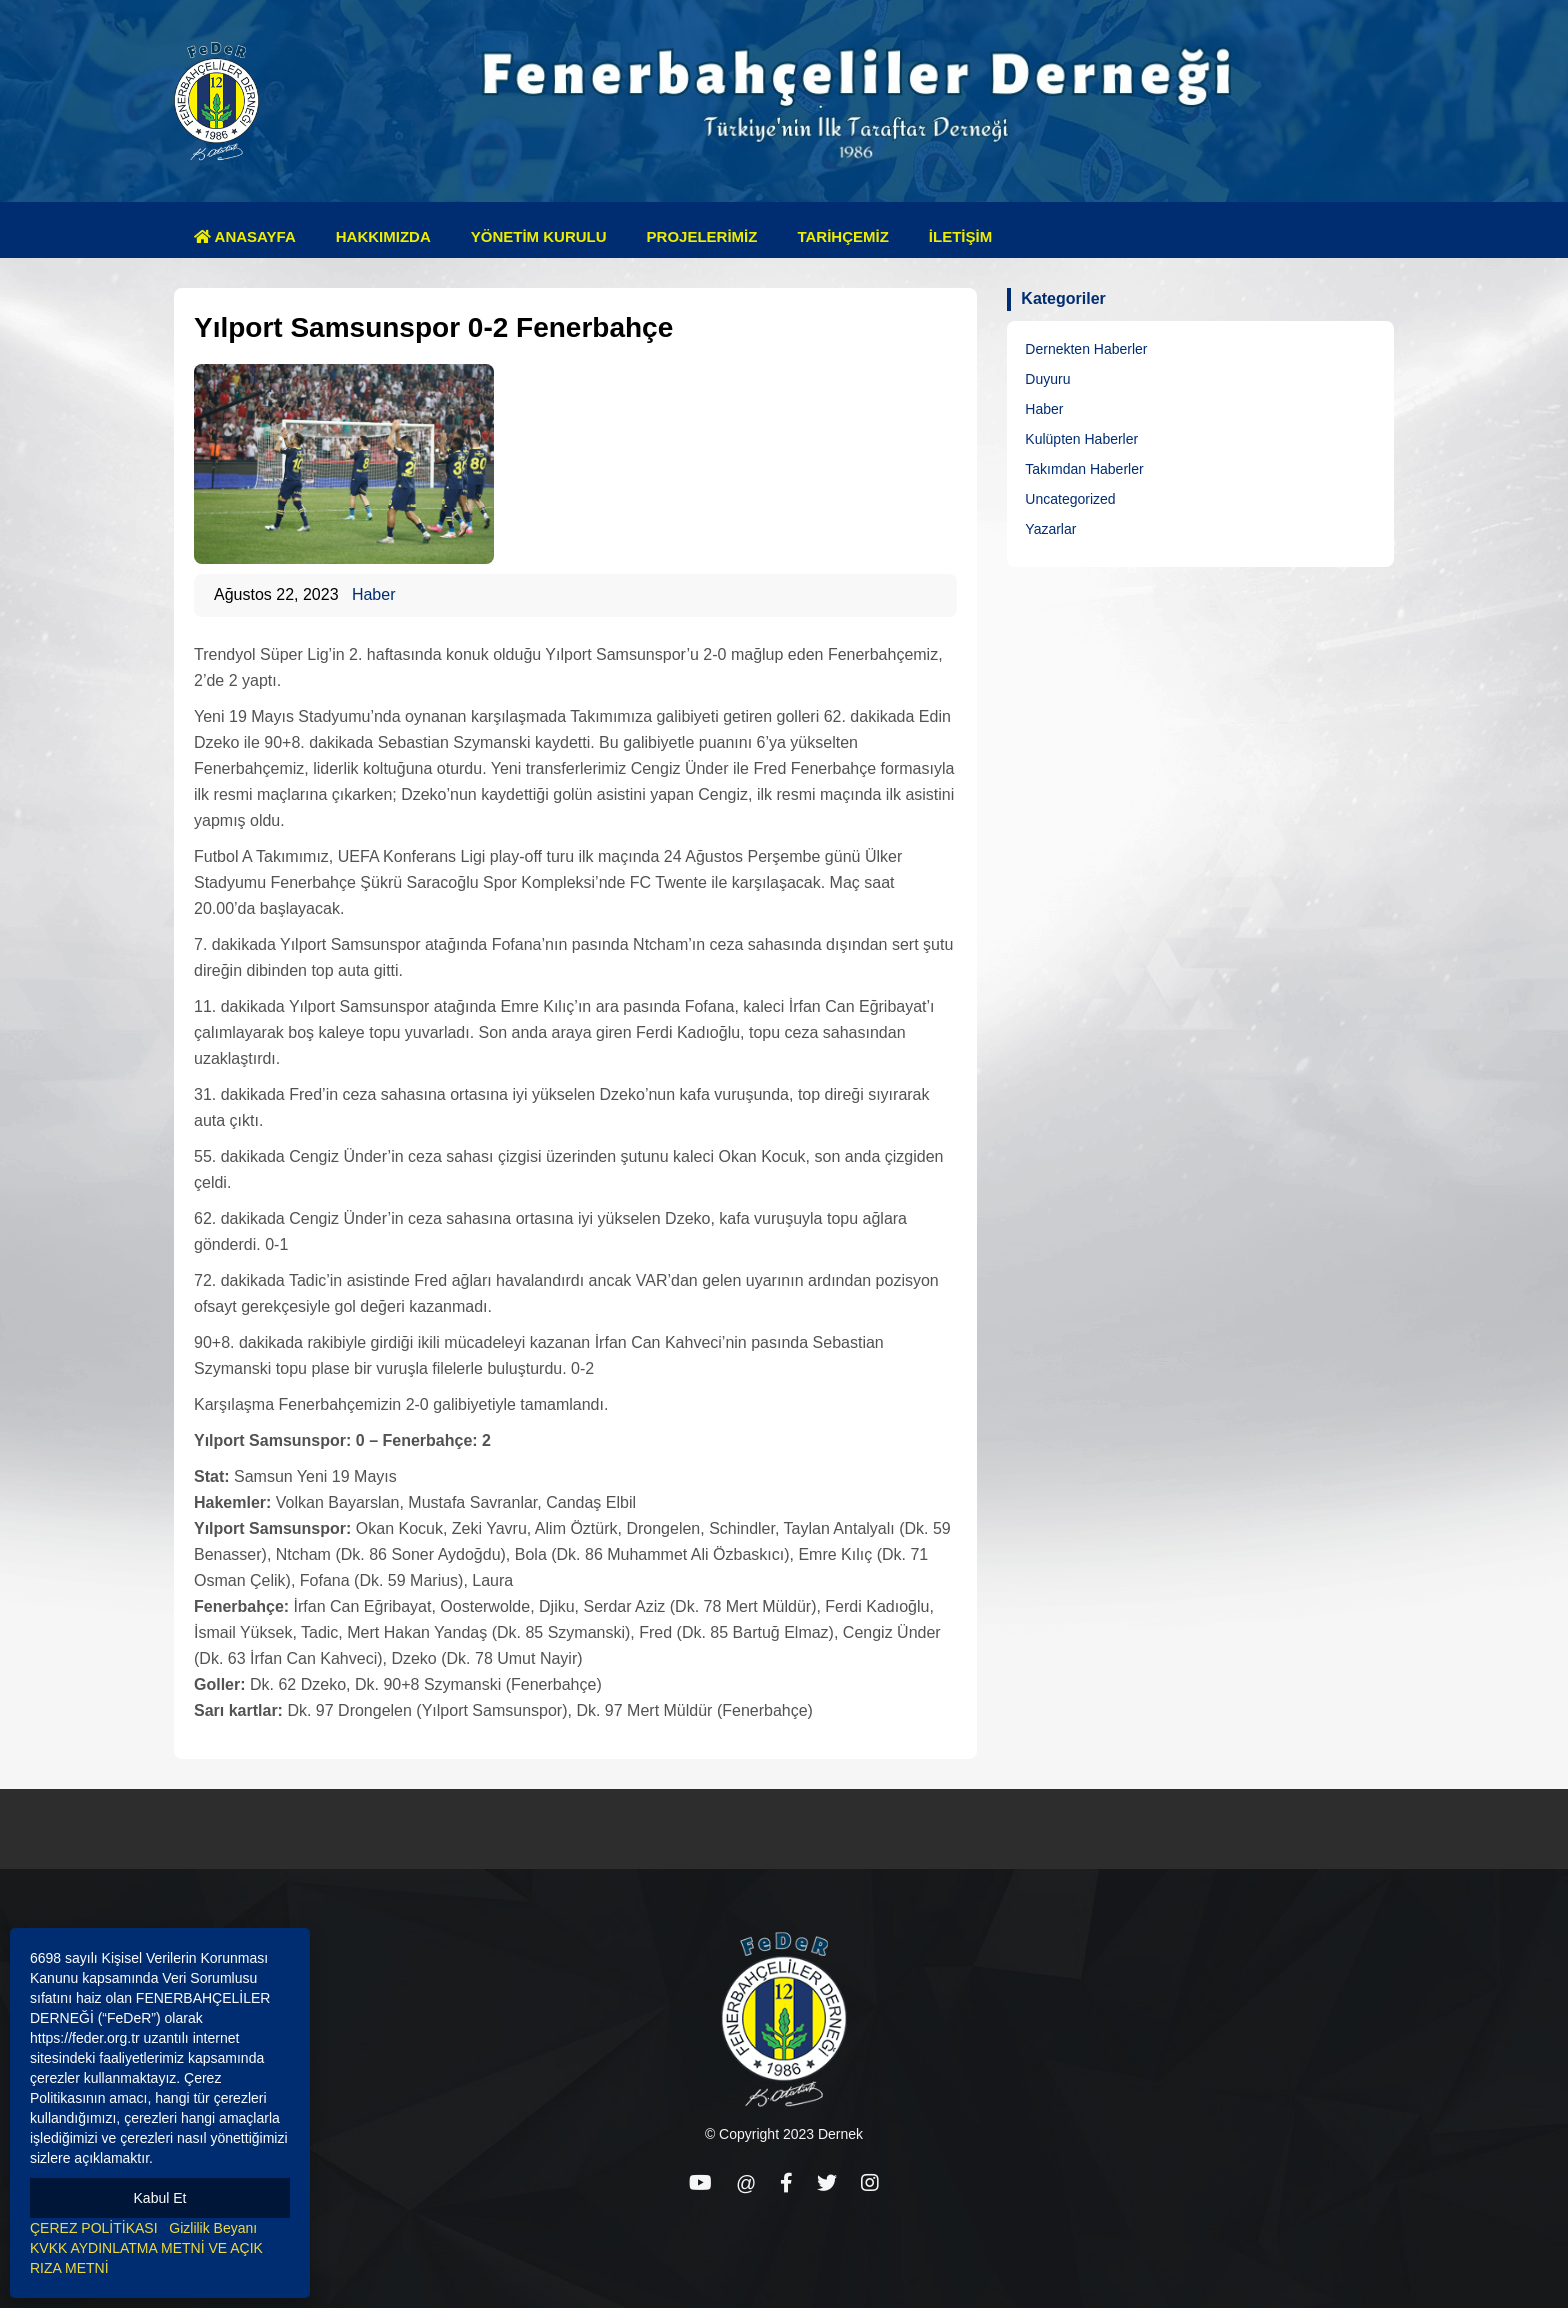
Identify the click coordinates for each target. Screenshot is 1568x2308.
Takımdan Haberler (1084, 469)
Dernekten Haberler (1086, 349)
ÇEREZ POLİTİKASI (94, 2228)
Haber (374, 594)
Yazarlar (1050, 529)
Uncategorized (1070, 499)
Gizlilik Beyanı (213, 2228)
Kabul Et (160, 2198)
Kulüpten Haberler (1081, 439)
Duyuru (1047, 379)
